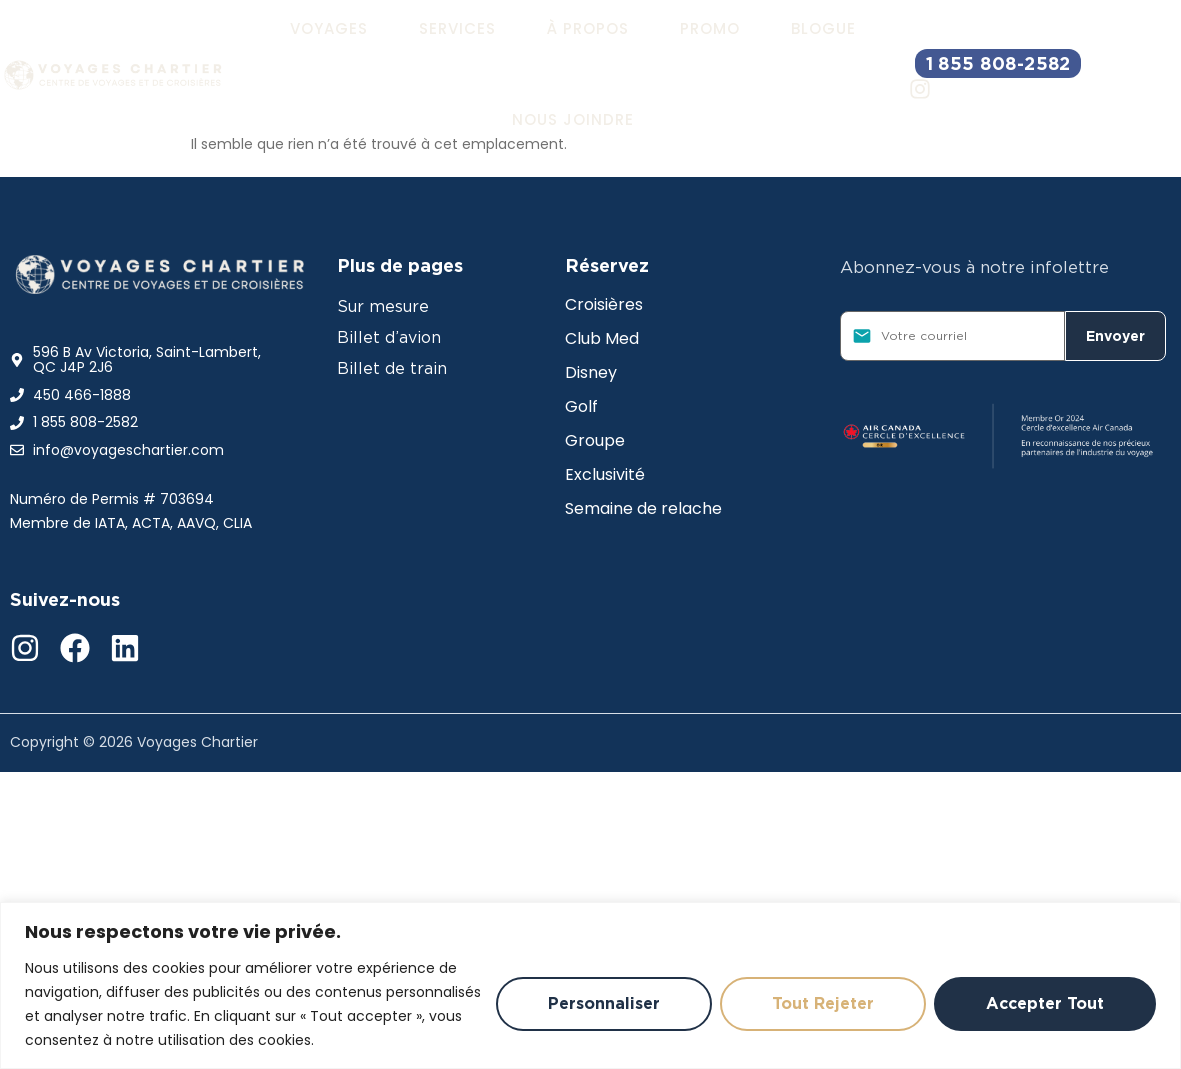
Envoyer (1115, 336)
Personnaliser (594, 1003)
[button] (329, 29)
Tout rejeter (817, 1003)
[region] (590, 985)
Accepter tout (1043, 1003)
